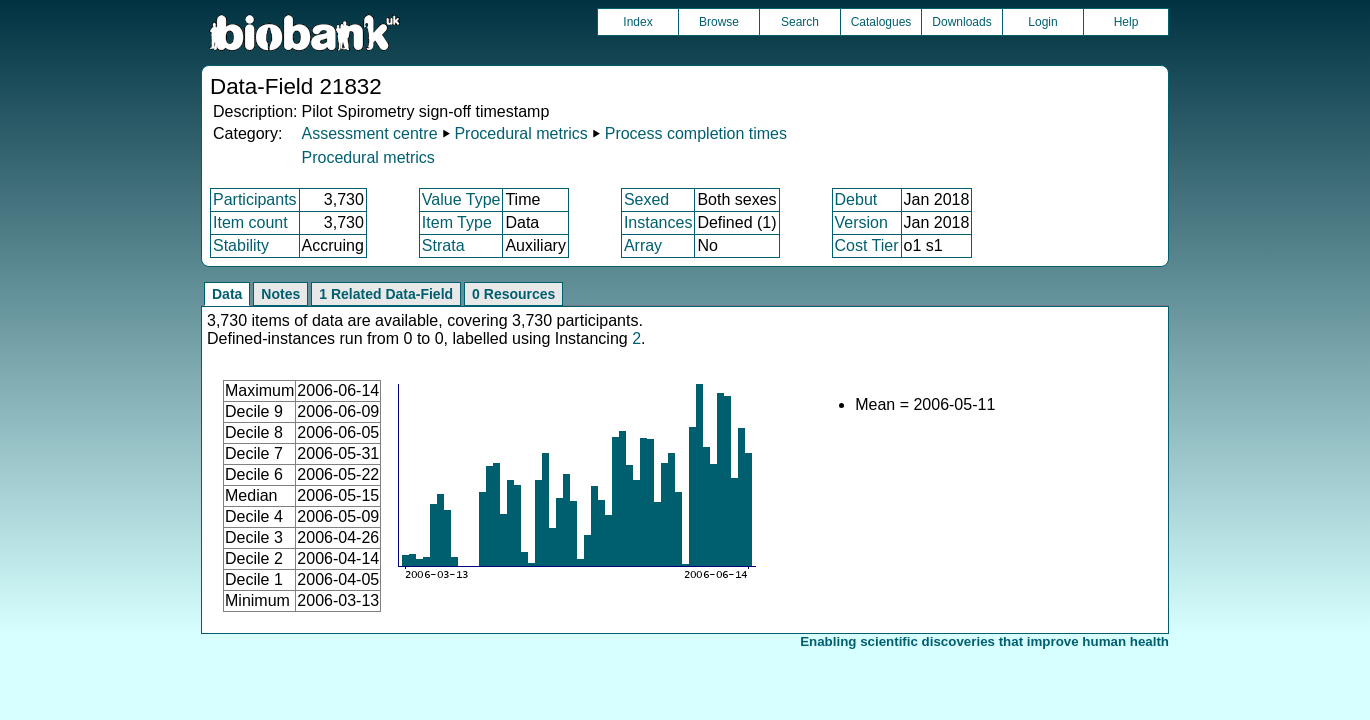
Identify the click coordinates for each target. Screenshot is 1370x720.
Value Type (461, 199)
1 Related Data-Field (386, 294)
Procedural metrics (520, 133)
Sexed (646, 199)
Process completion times (696, 133)
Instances (658, 222)
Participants (255, 199)
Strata (443, 245)
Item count (250, 222)
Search (800, 22)
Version (861, 222)
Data (227, 294)
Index (637, 22)
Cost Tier (867, 245)
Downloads (961, 22)
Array (643, 245)
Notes (280, 294)
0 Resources (513, 294)
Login (1042, 22)
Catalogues (881, 22)
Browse (719, 22)
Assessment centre (369, 133)
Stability (241, 245)
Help (1126, 22)
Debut (856, 199)
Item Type (457, 222)
